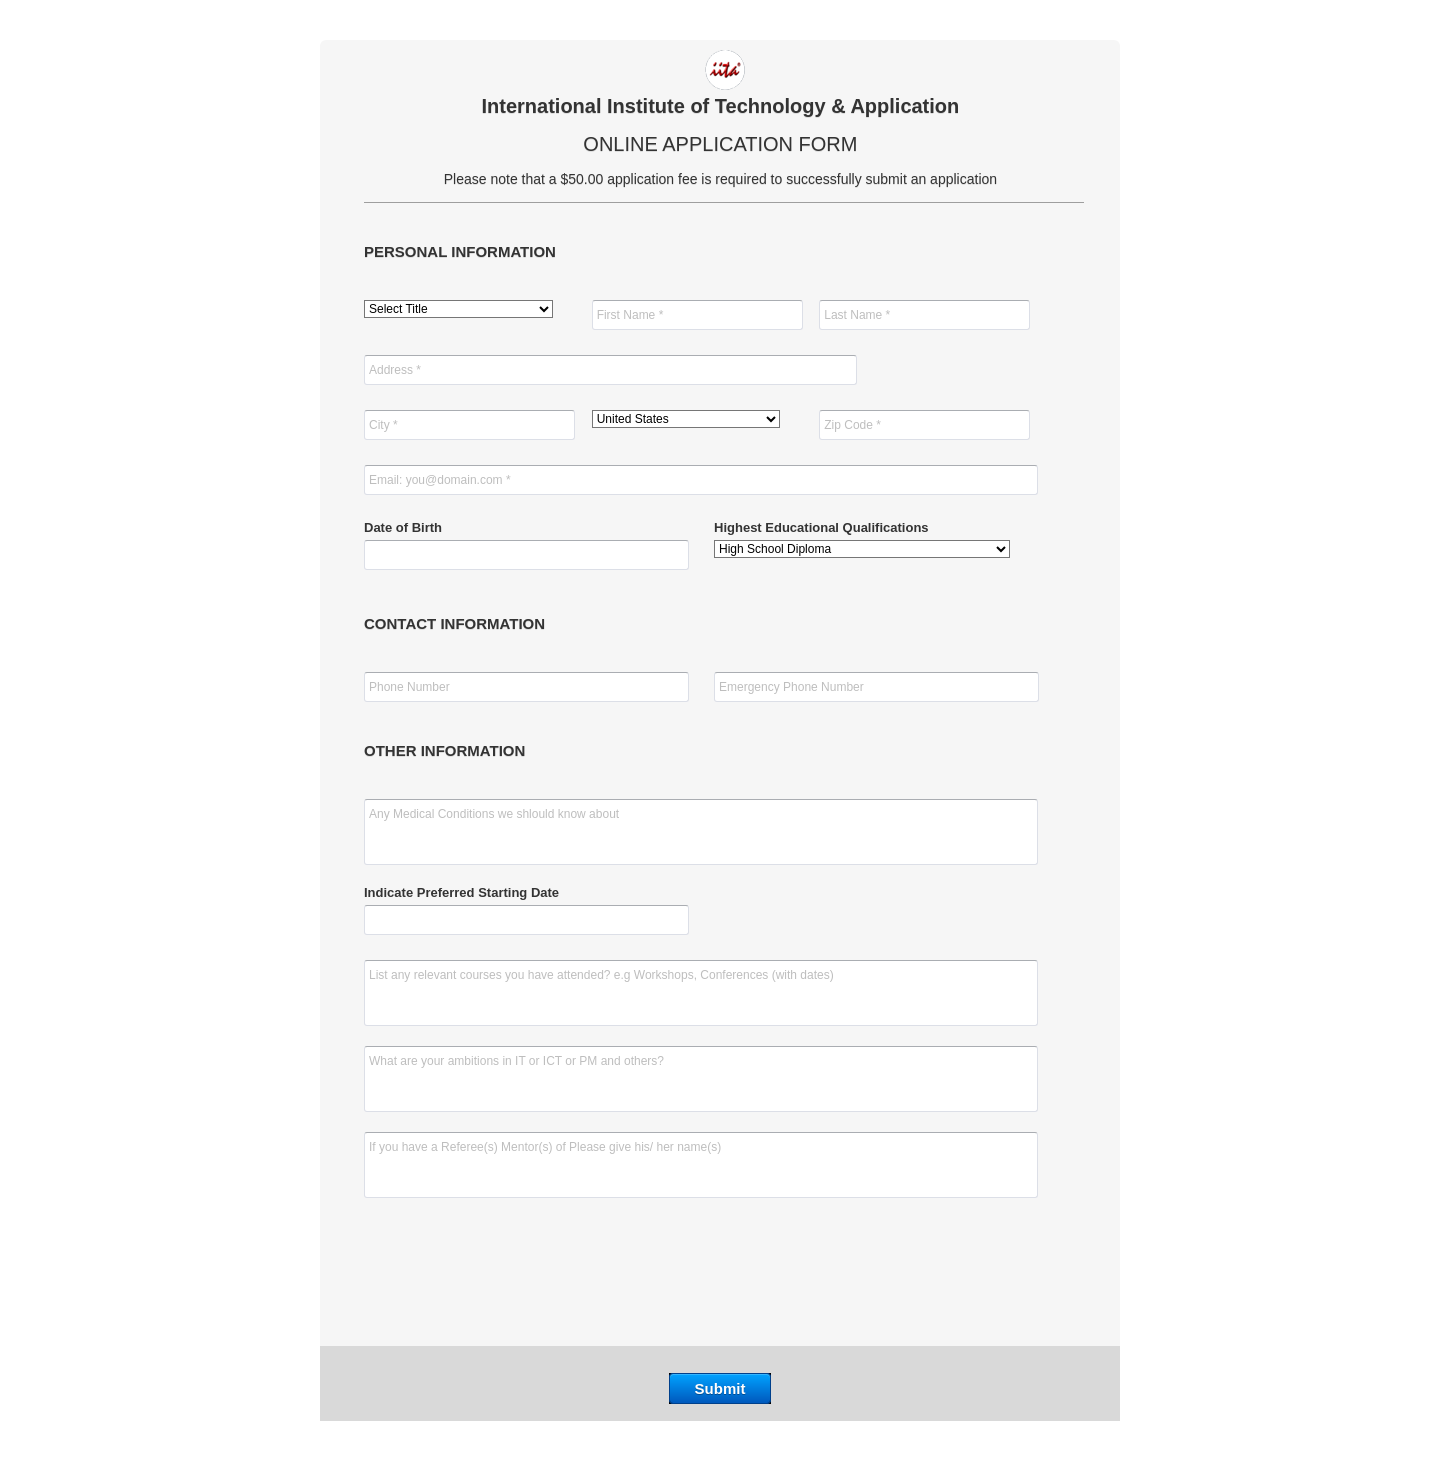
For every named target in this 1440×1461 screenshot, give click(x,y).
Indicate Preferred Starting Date (461, 892)
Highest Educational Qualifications (821, 527)
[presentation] (720, 1277)
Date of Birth (403, 527)
